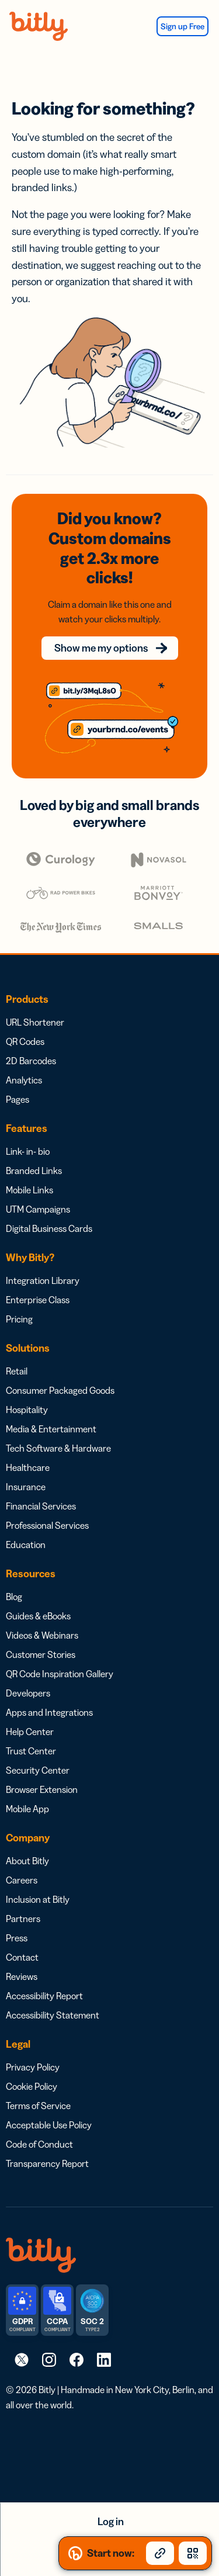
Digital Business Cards (49, 1228)
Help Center (30, 1731)
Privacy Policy (33, 2067)
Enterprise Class (37, 1300)
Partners (23, 1918)
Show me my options (101, 648)
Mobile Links (29, 1190)
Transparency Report (47, 2163)
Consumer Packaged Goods (60, 1390)
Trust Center (31, 1751)
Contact (22, 1957)
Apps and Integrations (49, 1712)
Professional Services (47, 1525)
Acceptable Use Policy (49, 2125)
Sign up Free (182, 26)
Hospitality (27, 1409)
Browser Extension (42, 1789)
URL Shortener (35, 1022)
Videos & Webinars (42, 1635)
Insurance (26, 1487)
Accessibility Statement (52, 2015)
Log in (111, 2521)
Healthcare (28, 1467)
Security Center (37, 1770)
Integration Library (42, 1280)
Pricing (19, 1319)
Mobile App (27, 1809)
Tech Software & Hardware (58, 1448)
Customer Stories (40, 1654)
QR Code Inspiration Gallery (59, 1674)
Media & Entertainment (51, 1429)
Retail (16, 1371)
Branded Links (34, 1170)
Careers (21, 1880)
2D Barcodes (31, 1061)
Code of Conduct (39, 2144)
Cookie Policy (31, 2086)
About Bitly (27, 1861)
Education (26, 1544)
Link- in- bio (28, 1151)
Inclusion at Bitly (37, 1899)
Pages (17, 1099)
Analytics (24, 1080)
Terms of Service (38, 2105)
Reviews (21, 1976)
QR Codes (25, 1041)
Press (16, 1938)
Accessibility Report (44, 1996)
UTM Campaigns (38, 1209)
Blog (14, 1596)
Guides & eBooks (38, 1616)
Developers (28, 1693)
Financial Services (41, 1506)
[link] (21, 2359)
